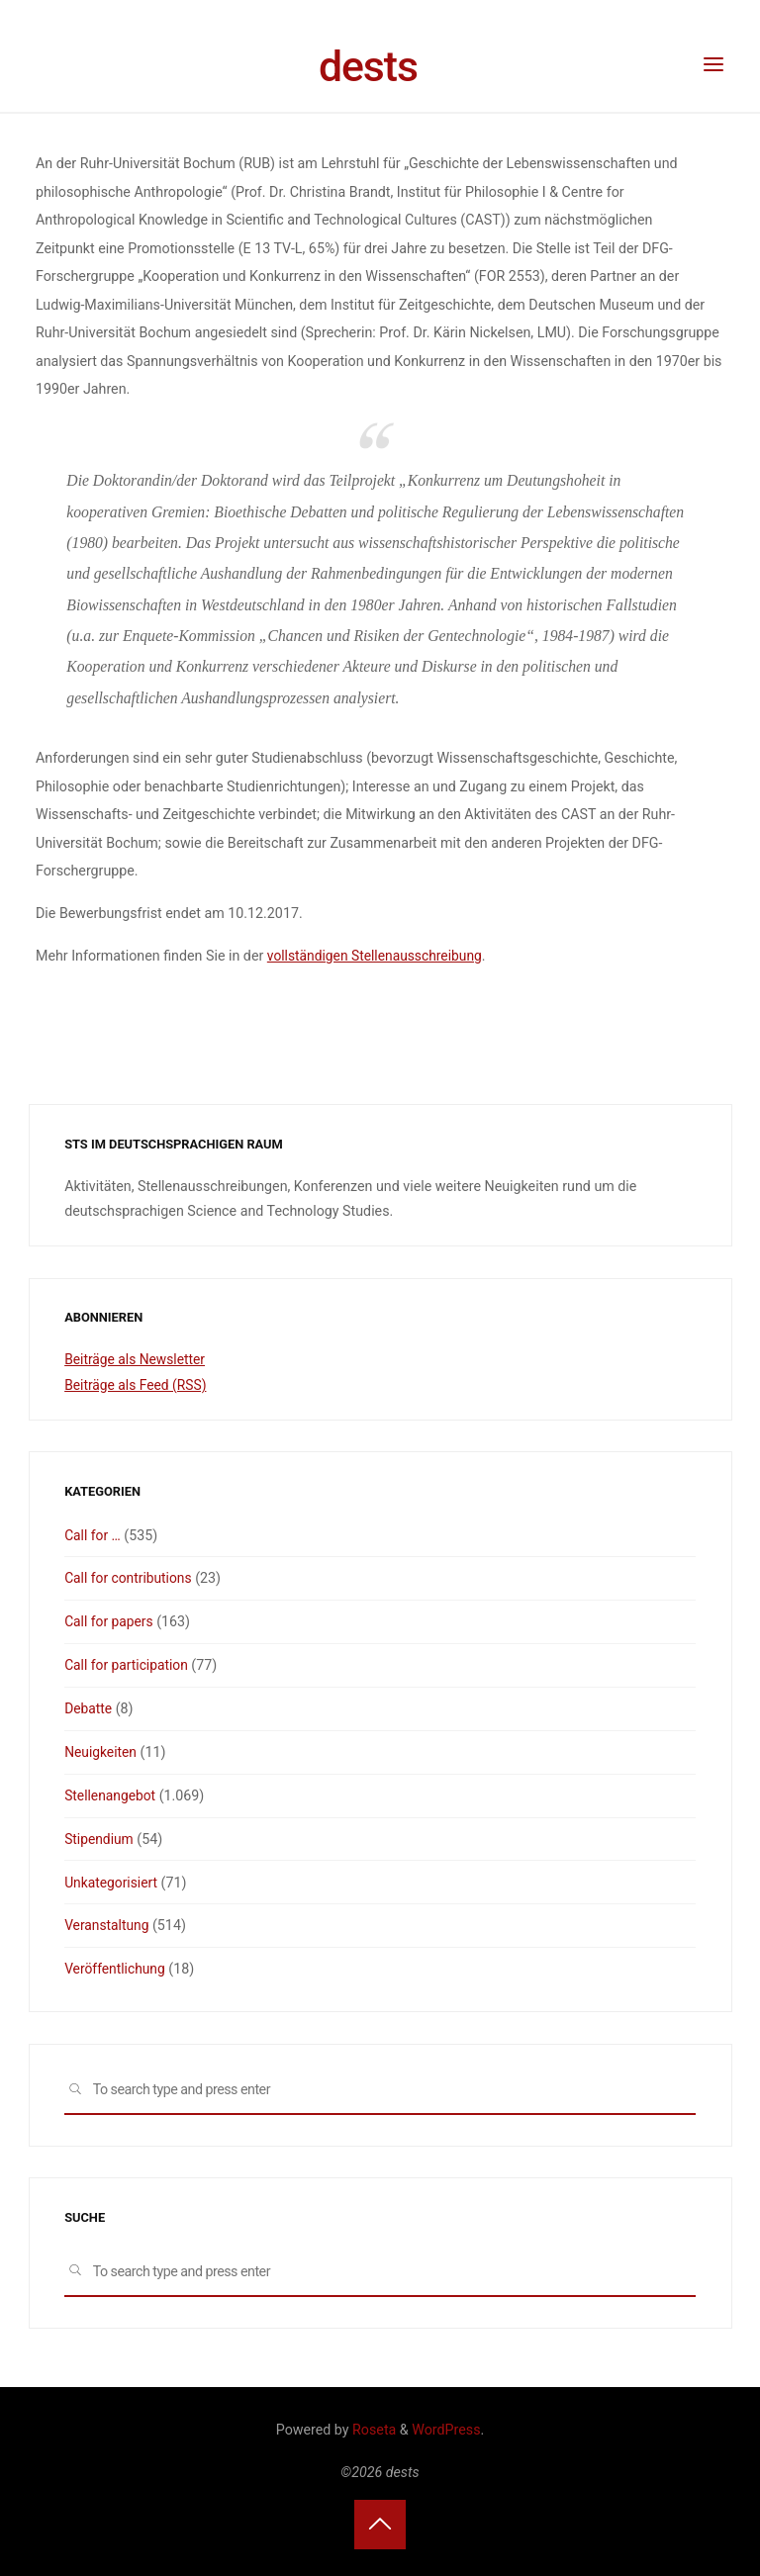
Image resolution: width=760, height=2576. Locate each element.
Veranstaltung (107, 1924)
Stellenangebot (111, 1794)
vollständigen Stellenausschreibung (377, 956)
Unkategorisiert (112, 1880)
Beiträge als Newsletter (137, 1359)
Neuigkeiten (101, 1751)
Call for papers (109, 1621)
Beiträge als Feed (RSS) (137, 1385)
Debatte (89, 1707)
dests (368, 66)
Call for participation (128, 1665)
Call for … (93, 1534)
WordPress (446, 2428)
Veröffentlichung (116, 1968)
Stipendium (100, 1838)
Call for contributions (130, 1578)
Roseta (373, 2428)
